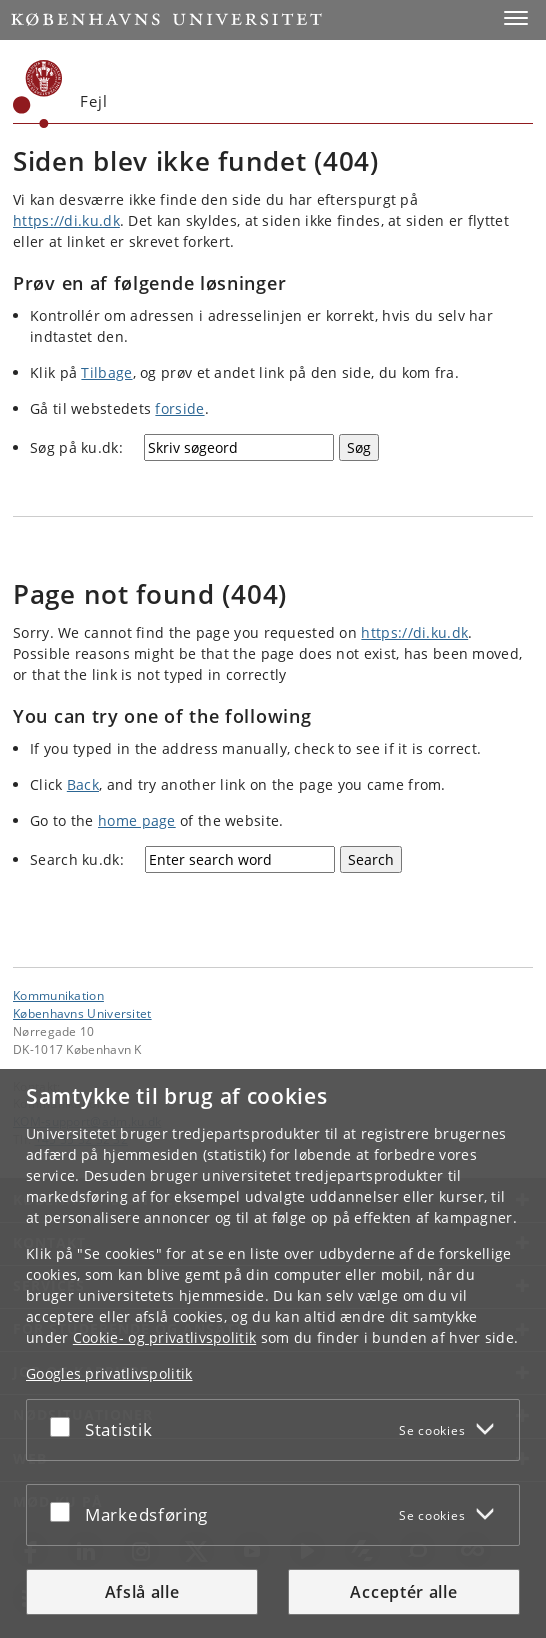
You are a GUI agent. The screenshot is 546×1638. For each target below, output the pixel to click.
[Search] (371, 859)
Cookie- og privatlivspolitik (164, 1337)
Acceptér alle (403, 1592)
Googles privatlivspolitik (109, 1373)
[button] (516, 18)
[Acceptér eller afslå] (65, 1426)
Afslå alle (142, 1592)
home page (137, 820)
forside (179, 408)
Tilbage (106, 372)
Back (83, 784)
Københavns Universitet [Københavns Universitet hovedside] (82, 1013)
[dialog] (273, 1353)
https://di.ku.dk (66, 220)
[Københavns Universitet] (38, 94)
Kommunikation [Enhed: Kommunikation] (58, 995)
